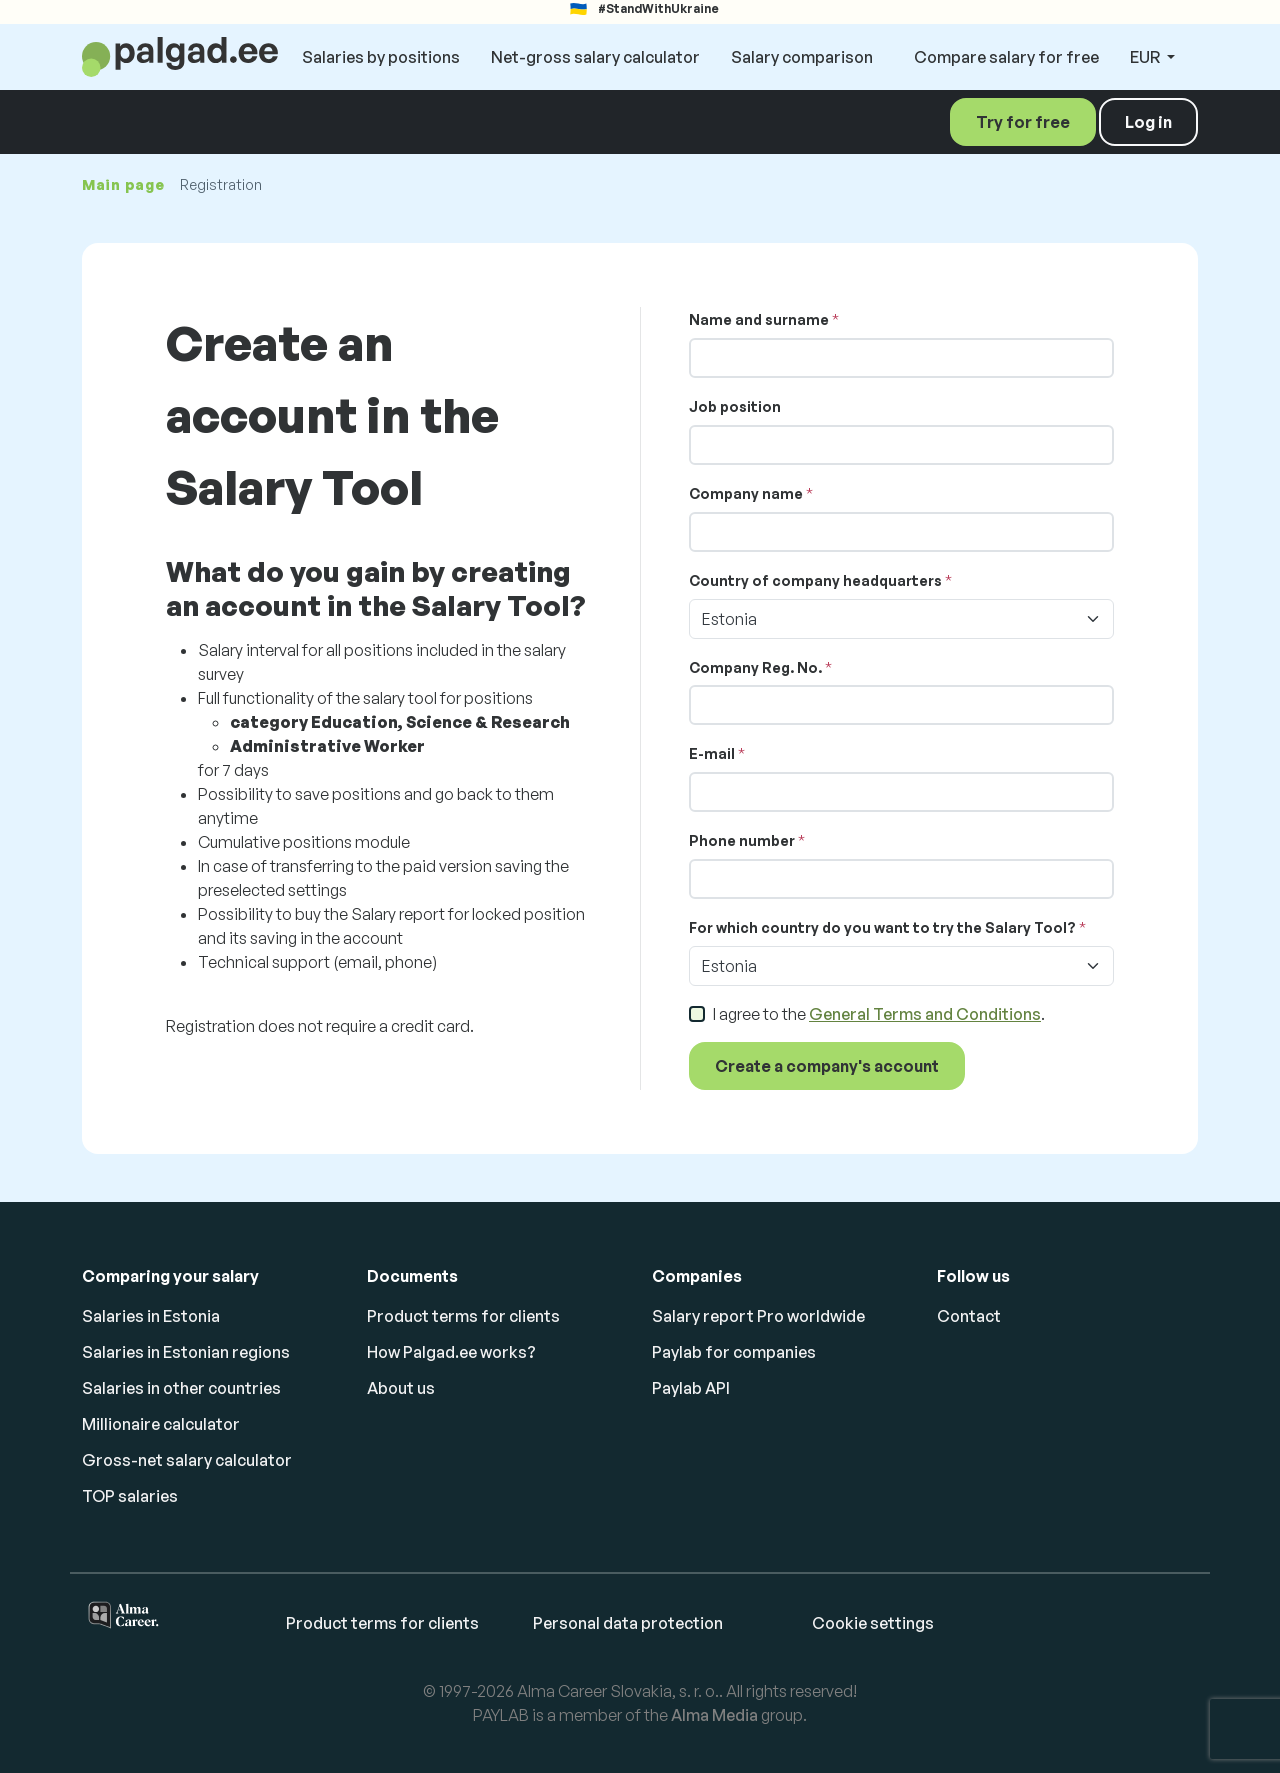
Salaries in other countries (181, 1388)
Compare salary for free (1006, 57)
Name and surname (759, 319)
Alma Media (714, 1715)
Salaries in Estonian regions (186, 1352)
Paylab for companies (734, 1352)
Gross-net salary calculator (187, 1460)
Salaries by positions (381, 57)
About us (401, 1388)
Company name (746, 493)
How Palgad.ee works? (451, 1352)
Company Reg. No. (755, 667)
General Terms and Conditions (925, 1014)
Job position (735, 406)
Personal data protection (628, 1623)
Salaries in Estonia (151, 1316)
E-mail (712, 753)
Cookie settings (873, 1623)
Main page (123, 184)
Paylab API (691, 1388)
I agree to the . (879, 1014)
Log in (1148, 122)
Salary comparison (802, 57)
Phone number (742, 840)
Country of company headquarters (815, 580)
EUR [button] (1146, 57)
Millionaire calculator (161, 1424)
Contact (969, 1316)
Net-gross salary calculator (595, 57)
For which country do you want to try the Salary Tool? (882, 927)
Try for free (1023, 122)
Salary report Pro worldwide (758, 1316)
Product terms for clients (463, 1316)
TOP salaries (130, 1496)
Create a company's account (827, 1066)
